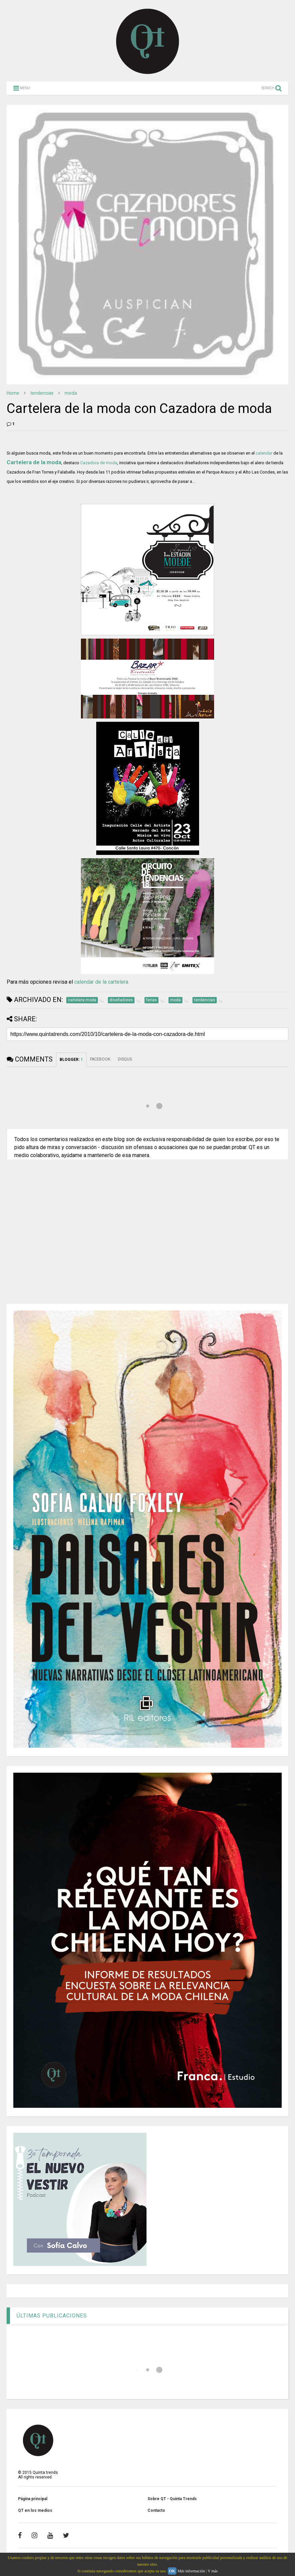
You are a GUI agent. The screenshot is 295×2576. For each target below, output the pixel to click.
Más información (191, 2571)
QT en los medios (35, 2510)
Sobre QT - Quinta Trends (172, 2498)
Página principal (32, 2498)
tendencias (42, 393)
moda (71, 393)
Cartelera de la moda (34, 462)
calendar (264, 453)
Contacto (156, 2510)
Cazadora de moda (98, 462)
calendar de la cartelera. (101, 982)
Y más (212, 2571)
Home (13, 393)
